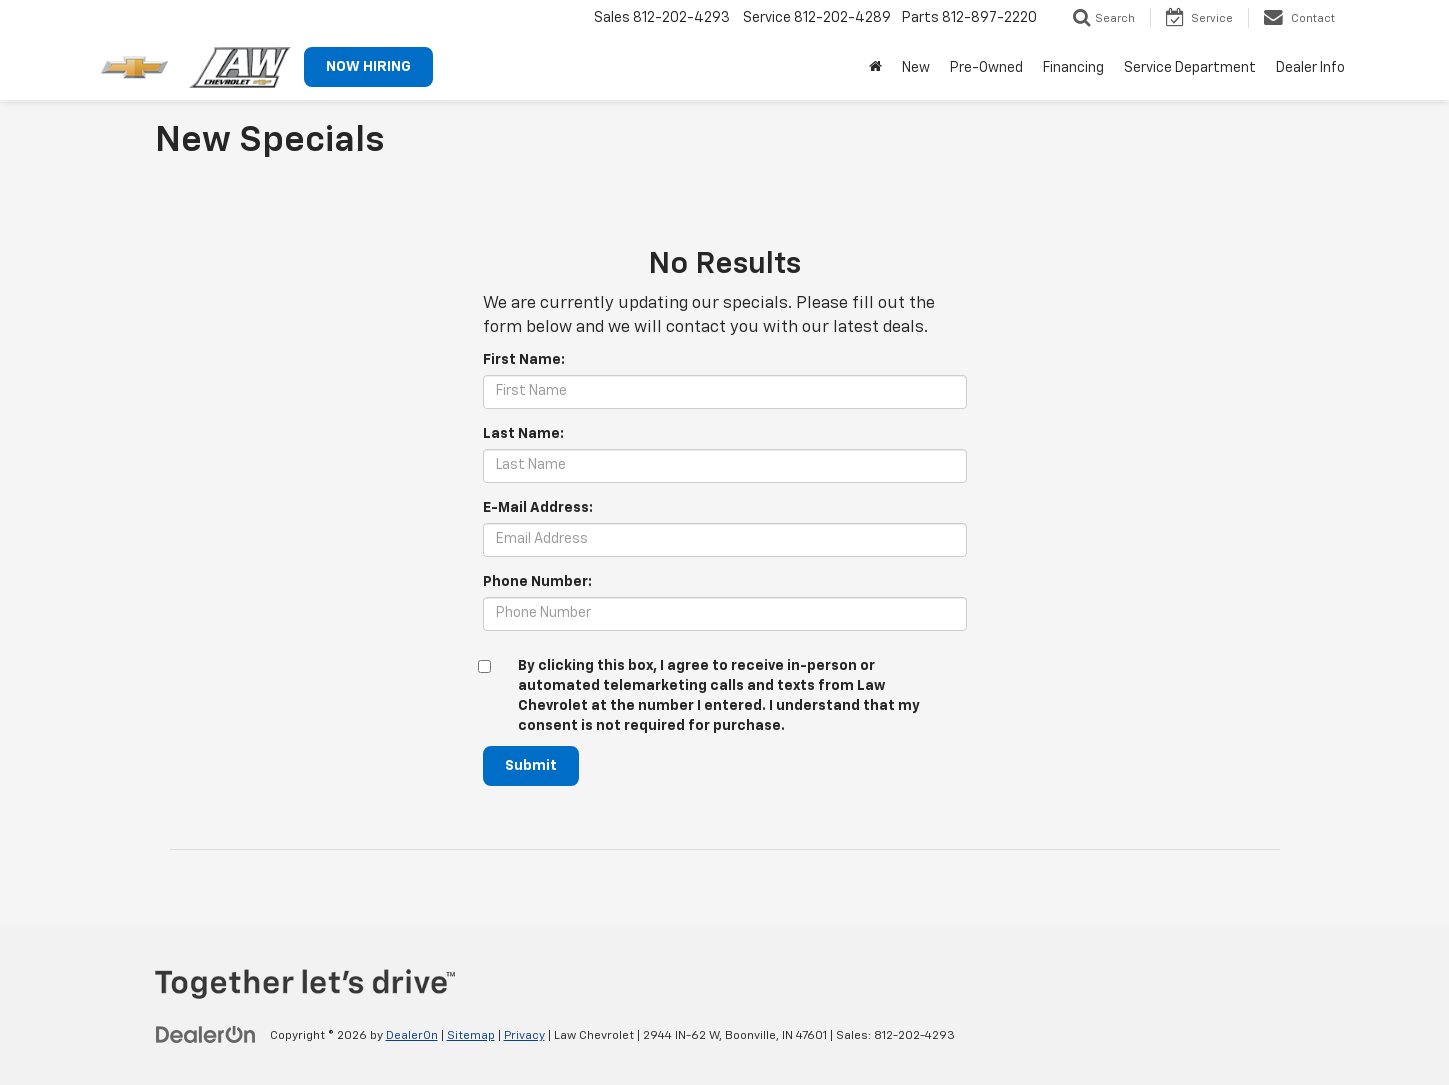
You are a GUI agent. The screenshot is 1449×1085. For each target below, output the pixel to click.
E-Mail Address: (538, 508)
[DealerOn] (206, 1035)
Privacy (524, 1036)
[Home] (875, 68)
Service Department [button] (1190, 68)
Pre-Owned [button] (986, 68)
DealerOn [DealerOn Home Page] (412, 1036)
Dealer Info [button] (1310, 68)
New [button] (916, 68)
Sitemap (471, 1036)
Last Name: (523, 434)
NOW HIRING (368, 67)
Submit (531, 766)
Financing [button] (1073, 68)
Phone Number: (537, 582)
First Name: (524, 360)
